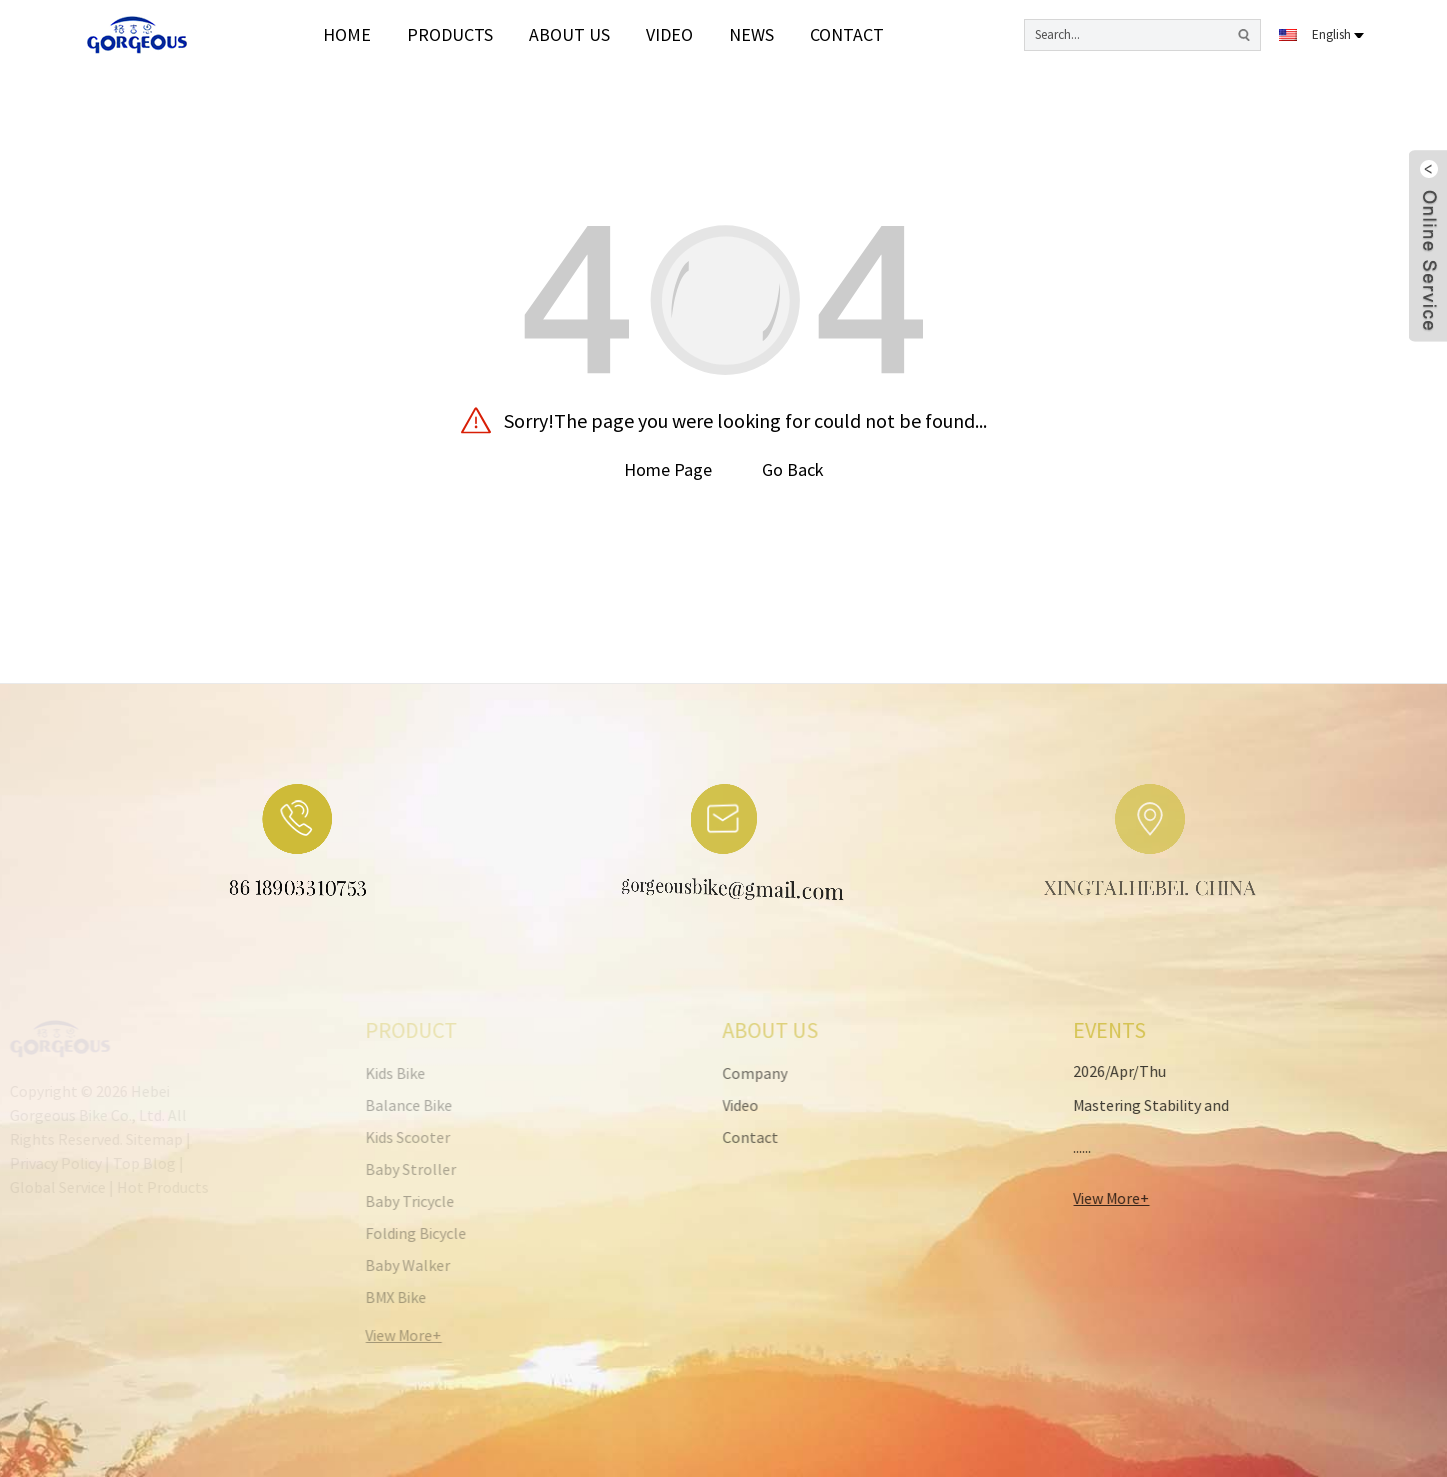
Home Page (668, 469)
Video (700, 1105)
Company (714, 1073)
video (669, 34)
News (751, 34)
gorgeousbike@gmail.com (706, 894)
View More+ (1076, 1198)
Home (347, 34)
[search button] (1244, 35)
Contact (847, 34)
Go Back (793, 469)
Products (450, 34)
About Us (569, 34)
